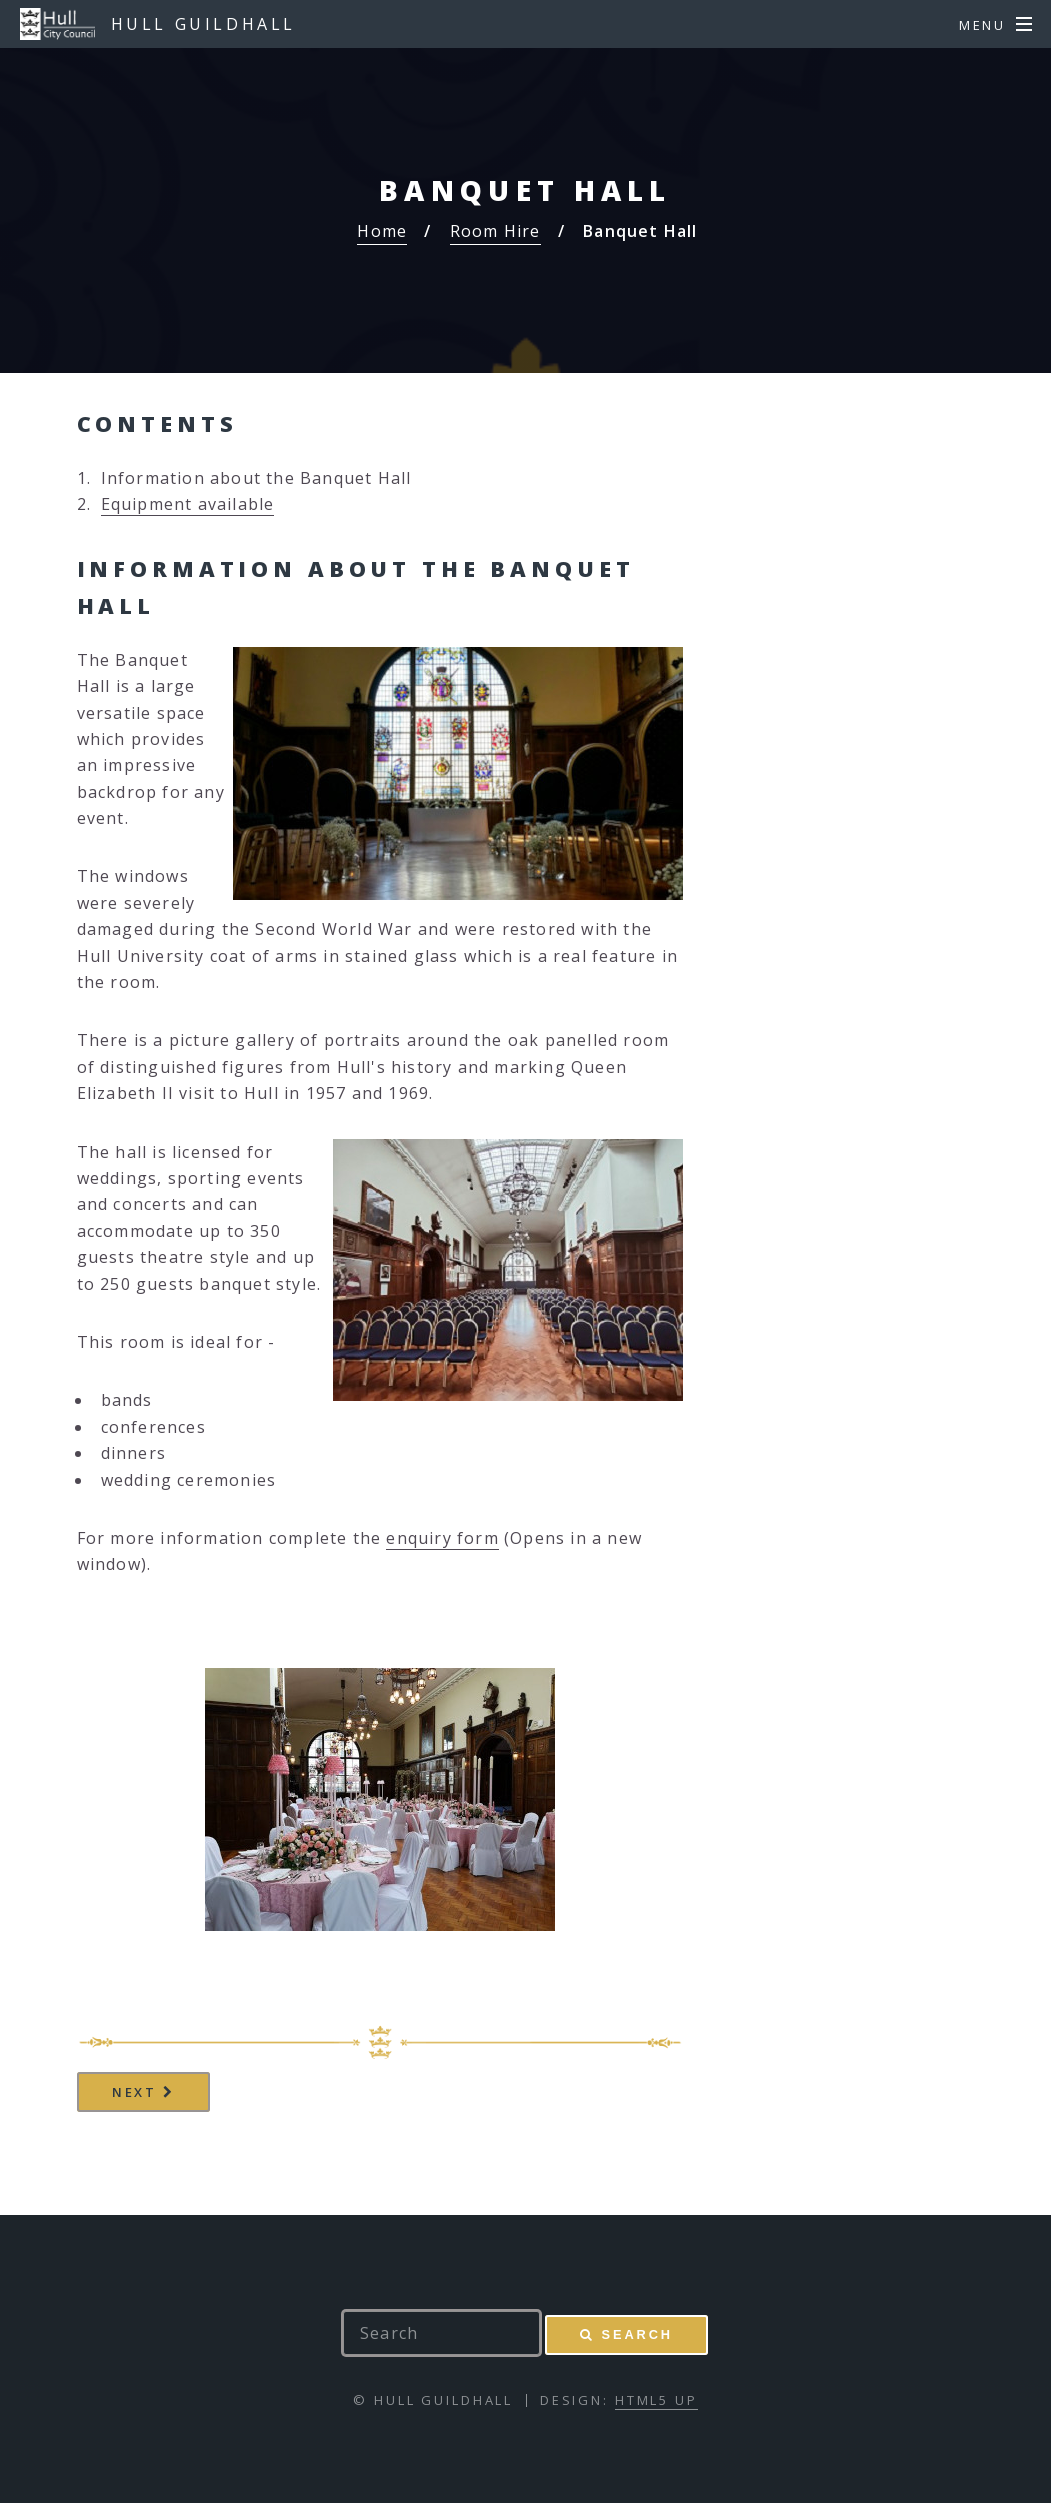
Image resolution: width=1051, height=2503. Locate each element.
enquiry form (442, 1538)
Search (637, 2334)
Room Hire (495, 231)
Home (382, 231)
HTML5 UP (656, 2400)
